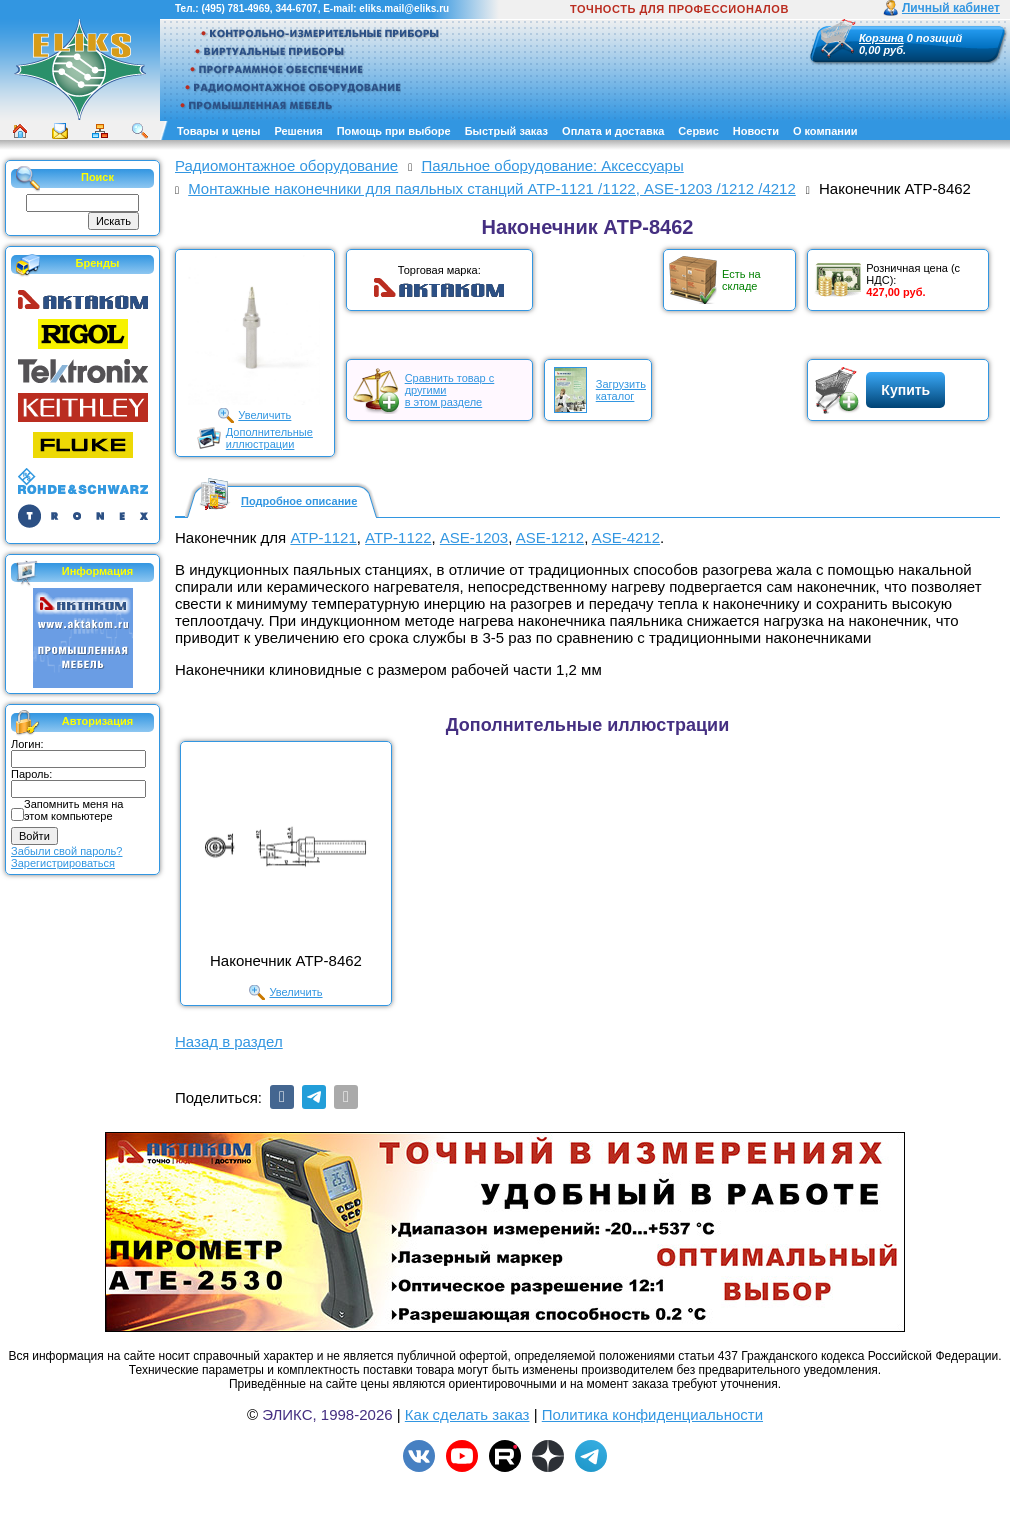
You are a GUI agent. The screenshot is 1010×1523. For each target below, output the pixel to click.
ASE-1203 (474, 537)
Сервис (698, 131)
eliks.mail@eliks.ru (404, 8)
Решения (298, 131)
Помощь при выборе (394, 131)
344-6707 (296, 8)
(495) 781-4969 (235, 8)
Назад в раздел (229, 1041)
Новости (756, 131)
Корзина (881, 38)
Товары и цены (218, 131)
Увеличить (264, 415)
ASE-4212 (626, 537)
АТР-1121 (323, 537)
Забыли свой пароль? (66, 851)
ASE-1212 (550, 537)
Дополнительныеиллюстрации (269, 438)
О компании (825, 131)
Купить (905, 390)
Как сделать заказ (467, 1414)
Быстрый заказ (506, 131)
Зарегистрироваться (63, 863)
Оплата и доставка (613, 131)
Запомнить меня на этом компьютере (73, 810)
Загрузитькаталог (621, 390)
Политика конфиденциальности (652, 1414)
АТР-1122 (398, 537)
